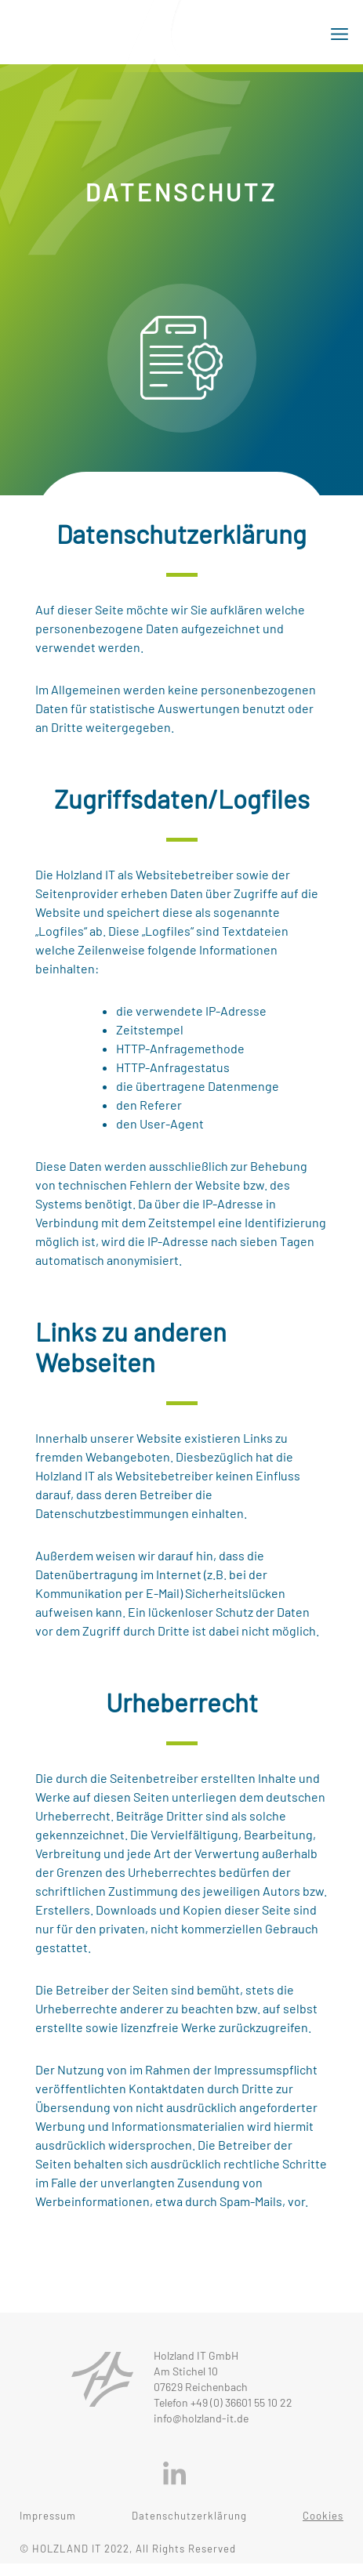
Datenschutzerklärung (189, 2515)
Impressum (48, 2515)
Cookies (323, 2515)
